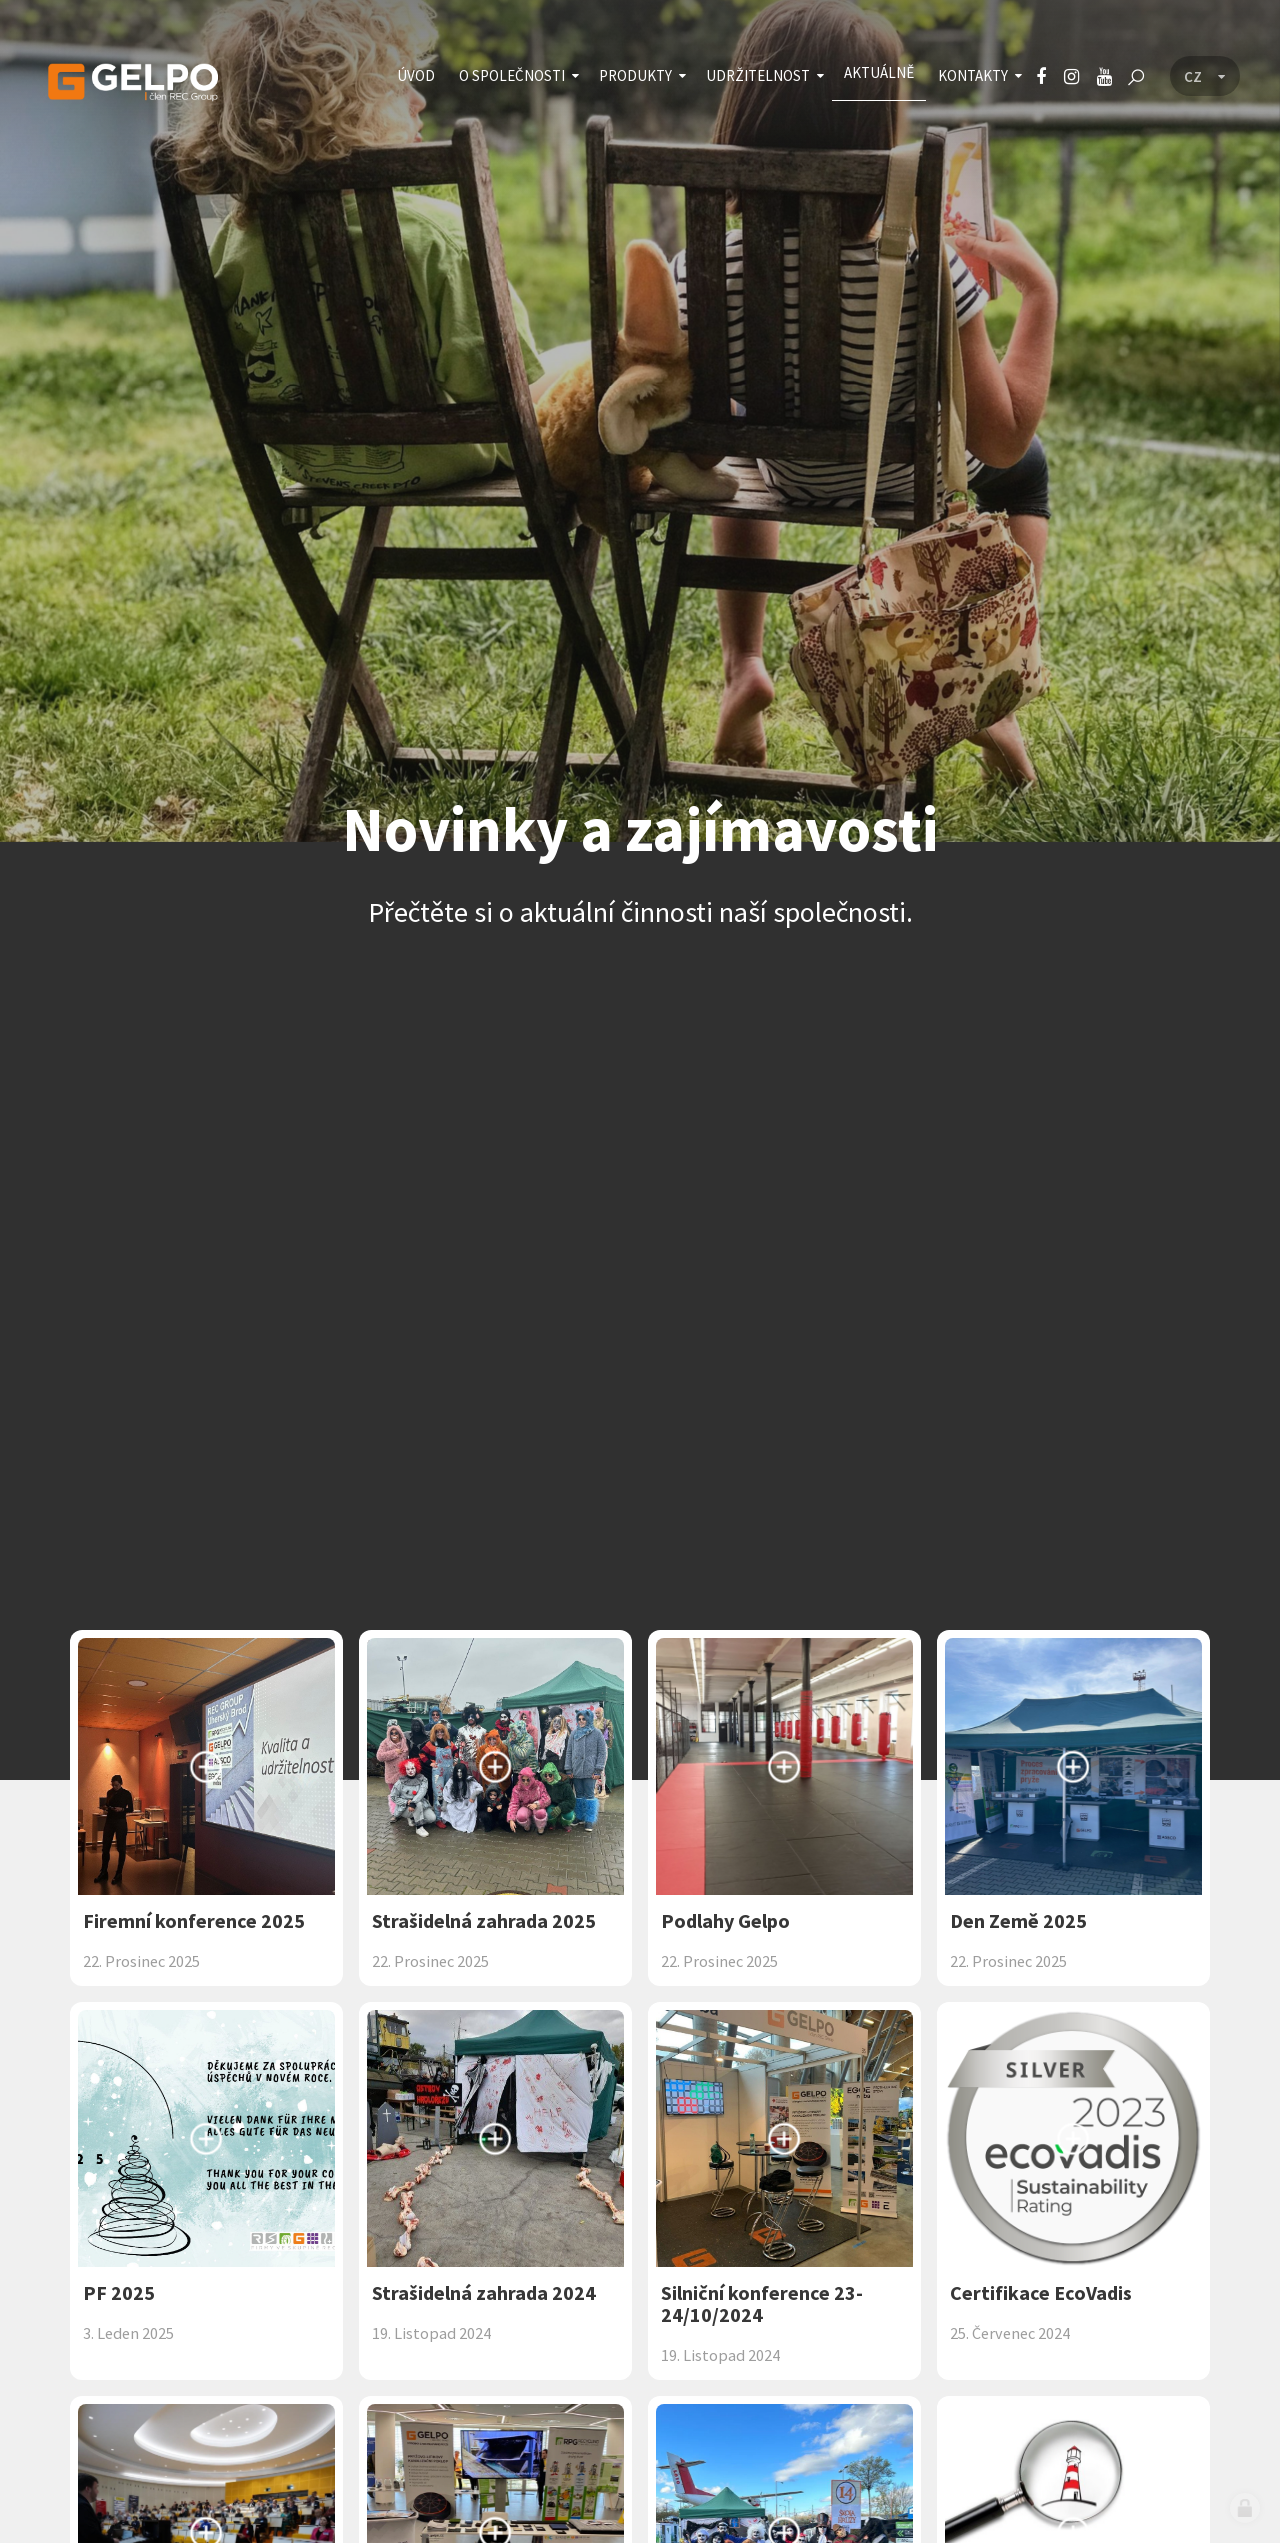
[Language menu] (1205, 77)
